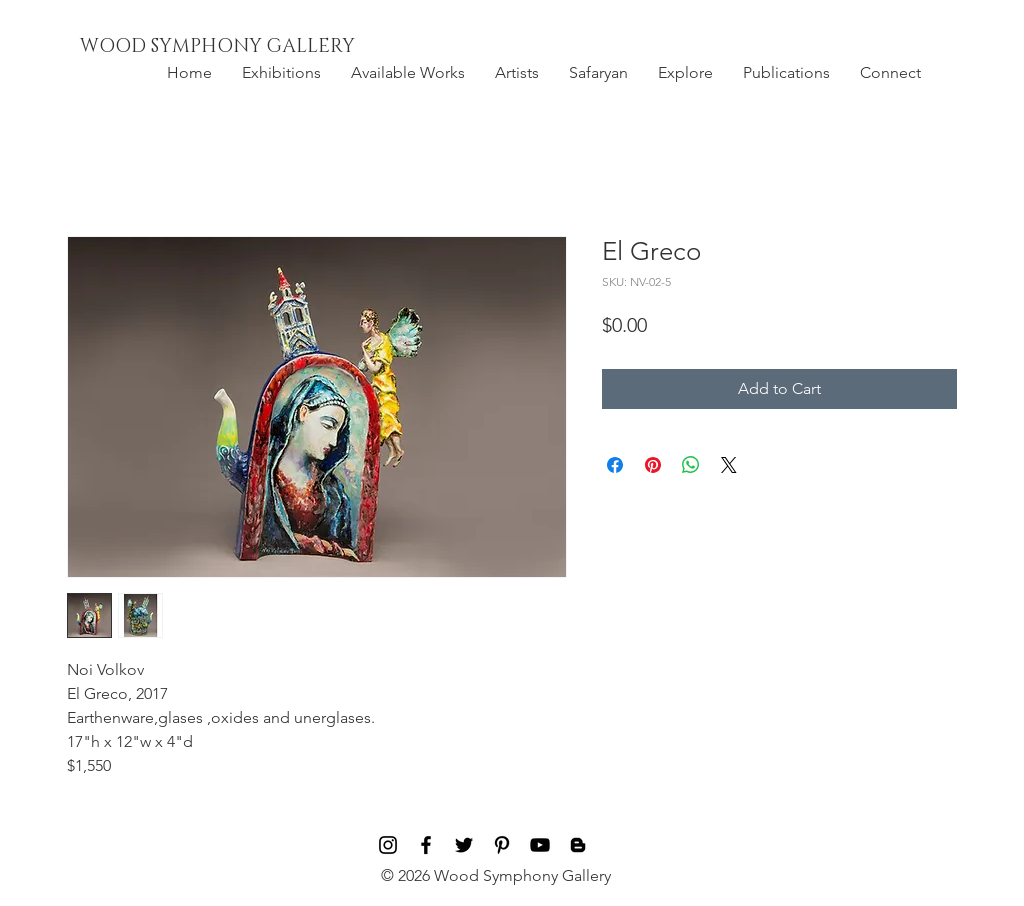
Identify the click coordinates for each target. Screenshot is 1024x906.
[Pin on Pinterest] (653, 465)
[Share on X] (729, 465)
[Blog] (578, 845)
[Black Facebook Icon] (426, 845)
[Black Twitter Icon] (464, 845)
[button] (281, 73)
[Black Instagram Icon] (388, 845)
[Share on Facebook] (615, 465)
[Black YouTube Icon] (540, 845)
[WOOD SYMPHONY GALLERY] (263, 47)
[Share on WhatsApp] (691, 465)
